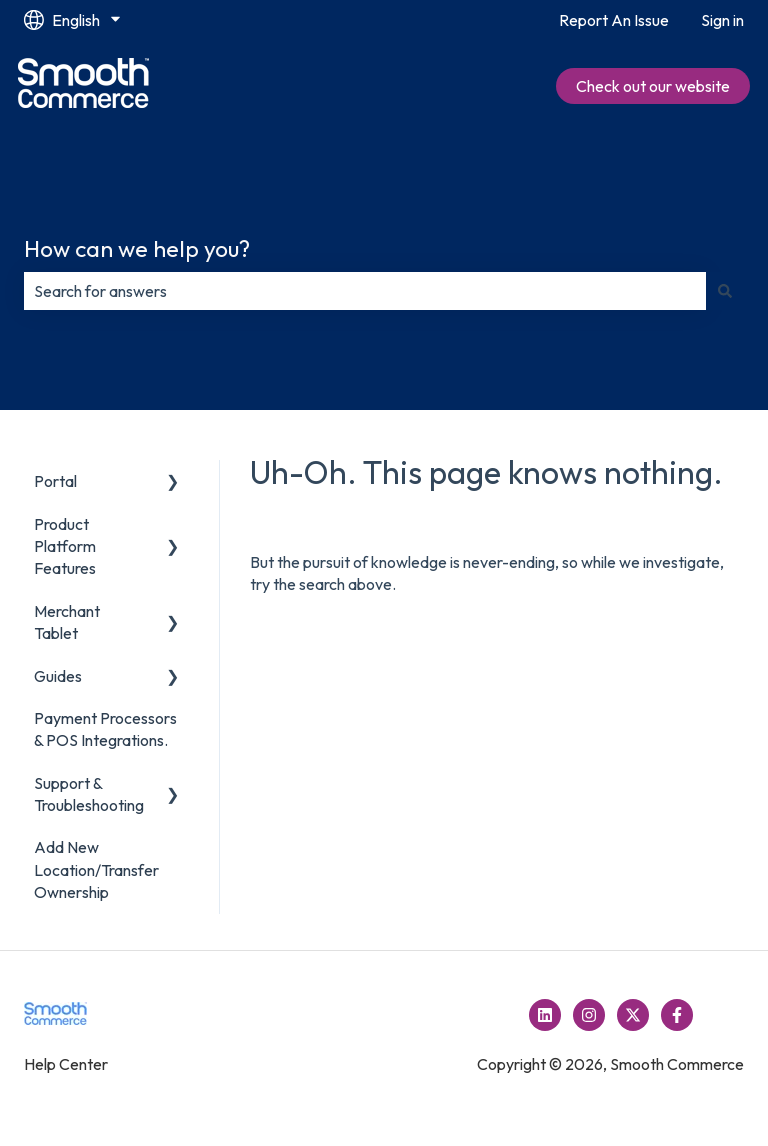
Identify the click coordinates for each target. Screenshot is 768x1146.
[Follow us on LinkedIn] (545, 1015)
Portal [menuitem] (55, 481)
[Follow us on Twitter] (633, 1015)
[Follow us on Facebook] (677, 1015)
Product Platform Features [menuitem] (65, 546)
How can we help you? (137, 248)
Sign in (722, 20)
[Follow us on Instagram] (589, 1015)
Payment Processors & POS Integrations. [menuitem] (105, 729)
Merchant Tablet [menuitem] (67, 622)
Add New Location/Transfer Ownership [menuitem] (96, 869)
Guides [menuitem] (58, 676)
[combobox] (365, 291)
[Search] (725, 291)
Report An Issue (614, 20)
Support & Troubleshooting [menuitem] (89, 794)
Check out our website (653, 86)
